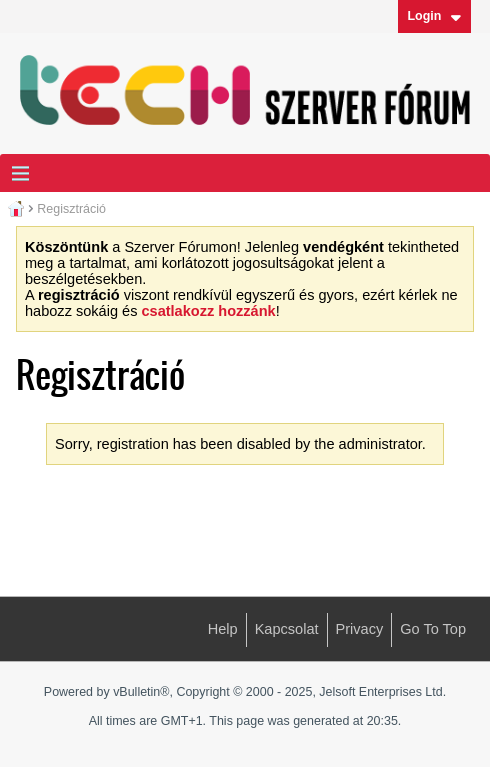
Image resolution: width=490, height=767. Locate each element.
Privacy (360, 629)
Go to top (433, 629)
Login (434, 16)
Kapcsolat (287, 629)
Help (223, 629)
